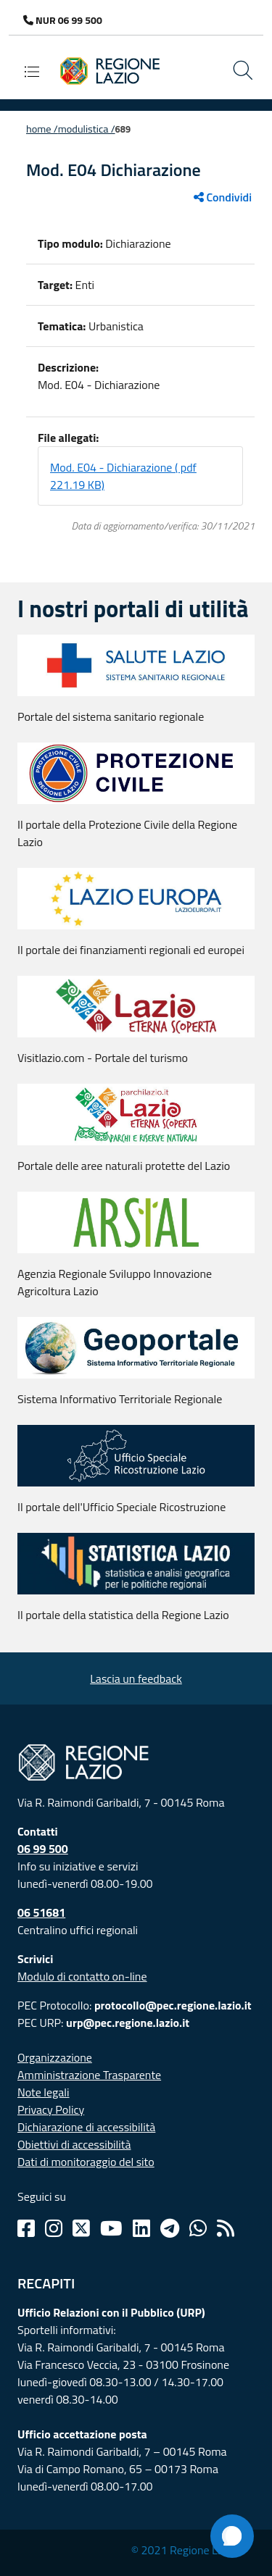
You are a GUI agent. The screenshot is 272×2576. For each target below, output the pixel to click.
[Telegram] (169, 2228)
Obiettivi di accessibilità (74, 2144)
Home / (42, 129)
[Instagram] (53, 2228)
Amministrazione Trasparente (89, 2074)
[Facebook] (26, 2228)
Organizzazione (54, 2057)
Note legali (43, 2092)
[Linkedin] (141, 2228)
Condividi (223, 197)
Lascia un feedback (136, 1678)
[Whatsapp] (198, 2228)
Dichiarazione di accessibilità (86, 2127)
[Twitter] (81, 2228)
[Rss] (225, 2228)
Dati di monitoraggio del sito (85, 2161)
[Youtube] (111, 2228)
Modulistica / (86, 129)
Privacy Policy (50, 2109)
